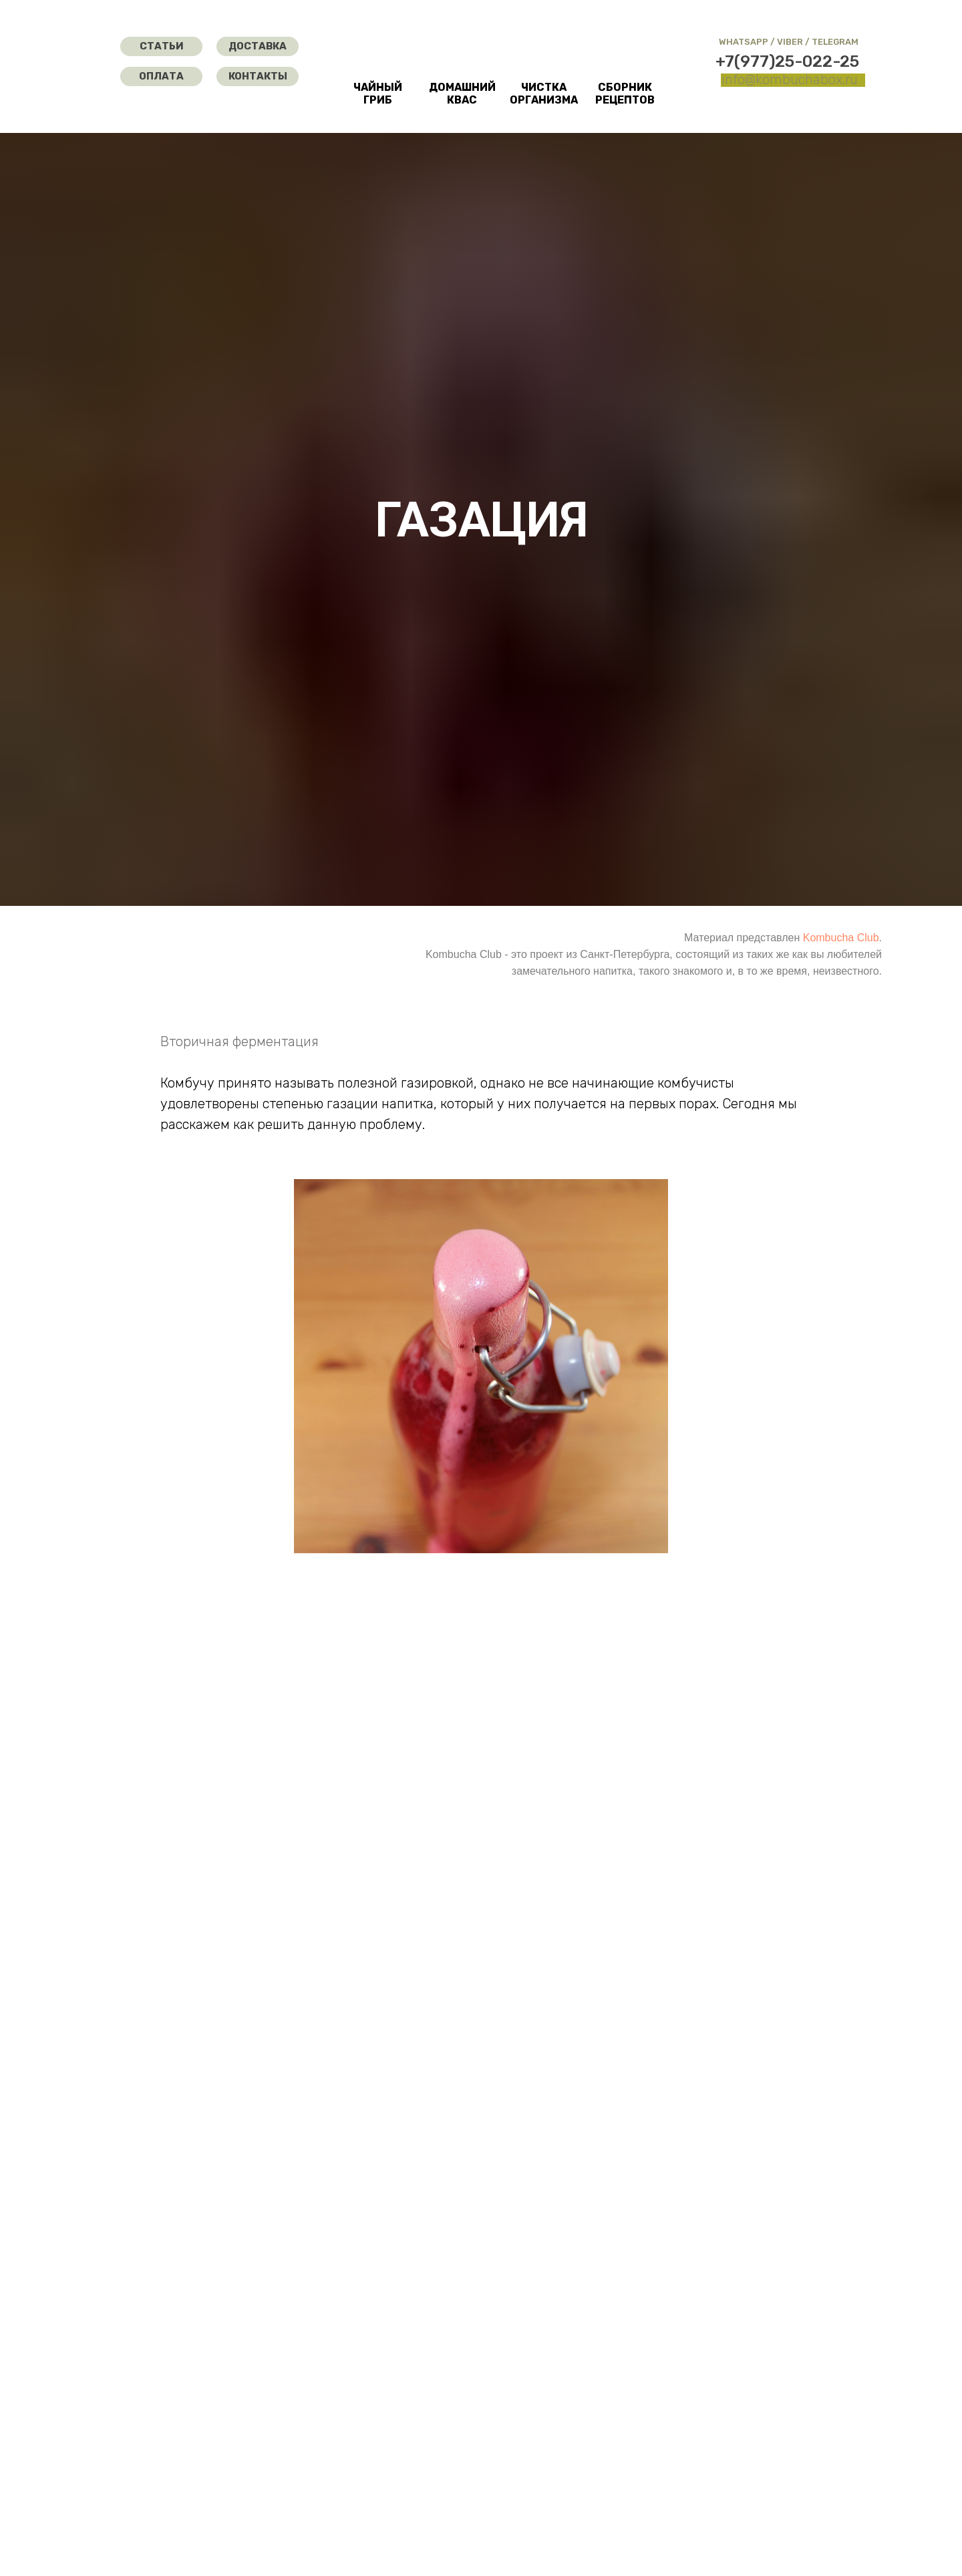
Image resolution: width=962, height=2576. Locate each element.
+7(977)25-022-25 (787, 61)
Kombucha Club (841, 937)
